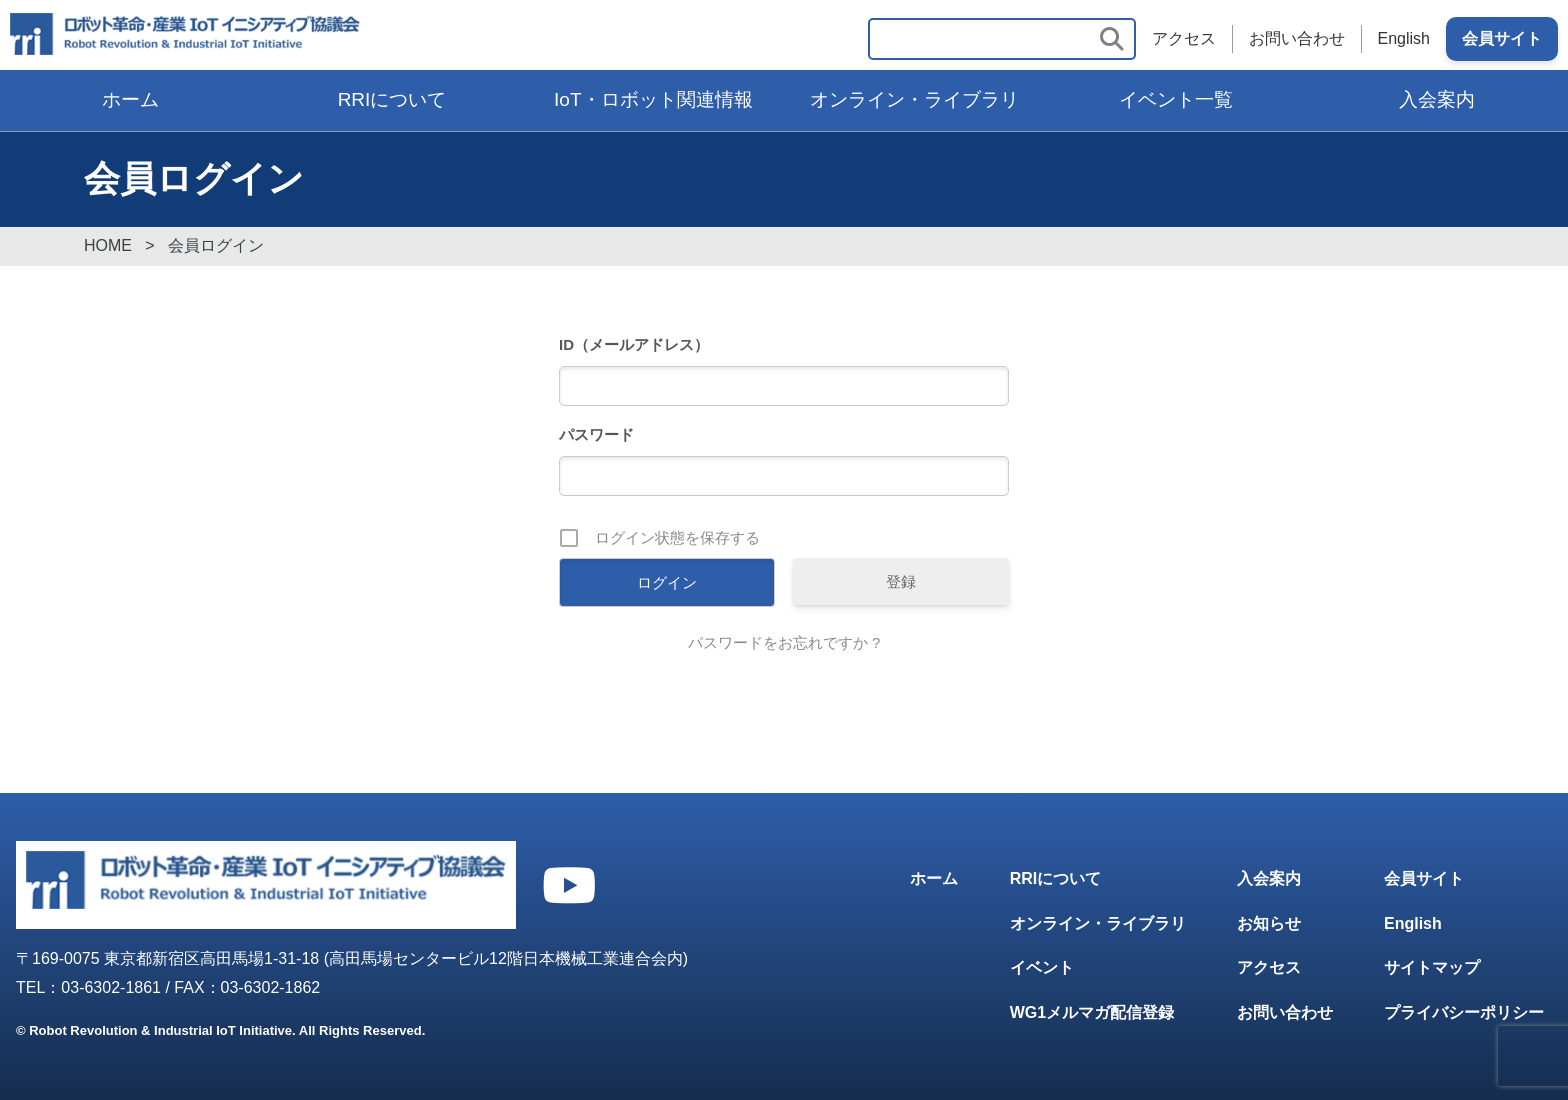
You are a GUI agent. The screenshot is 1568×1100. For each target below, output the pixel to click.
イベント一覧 (1176, 99)
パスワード (596, 434)
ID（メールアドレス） (634, 344)
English (1404, 38)
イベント (1042, 967)
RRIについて (392, 99)
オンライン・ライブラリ (914, 99)
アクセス (1184, 38)
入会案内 (1437, 99)
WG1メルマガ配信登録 (1092, 1012)
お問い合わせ (1297, 38)
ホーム (130, 99)
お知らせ (1269, 923)
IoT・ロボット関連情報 (653, 99)
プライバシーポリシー (1464, 1012)
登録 (901, 581)
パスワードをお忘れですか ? (784, 642)
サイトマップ (1432, 967)
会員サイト (1502, 38)
